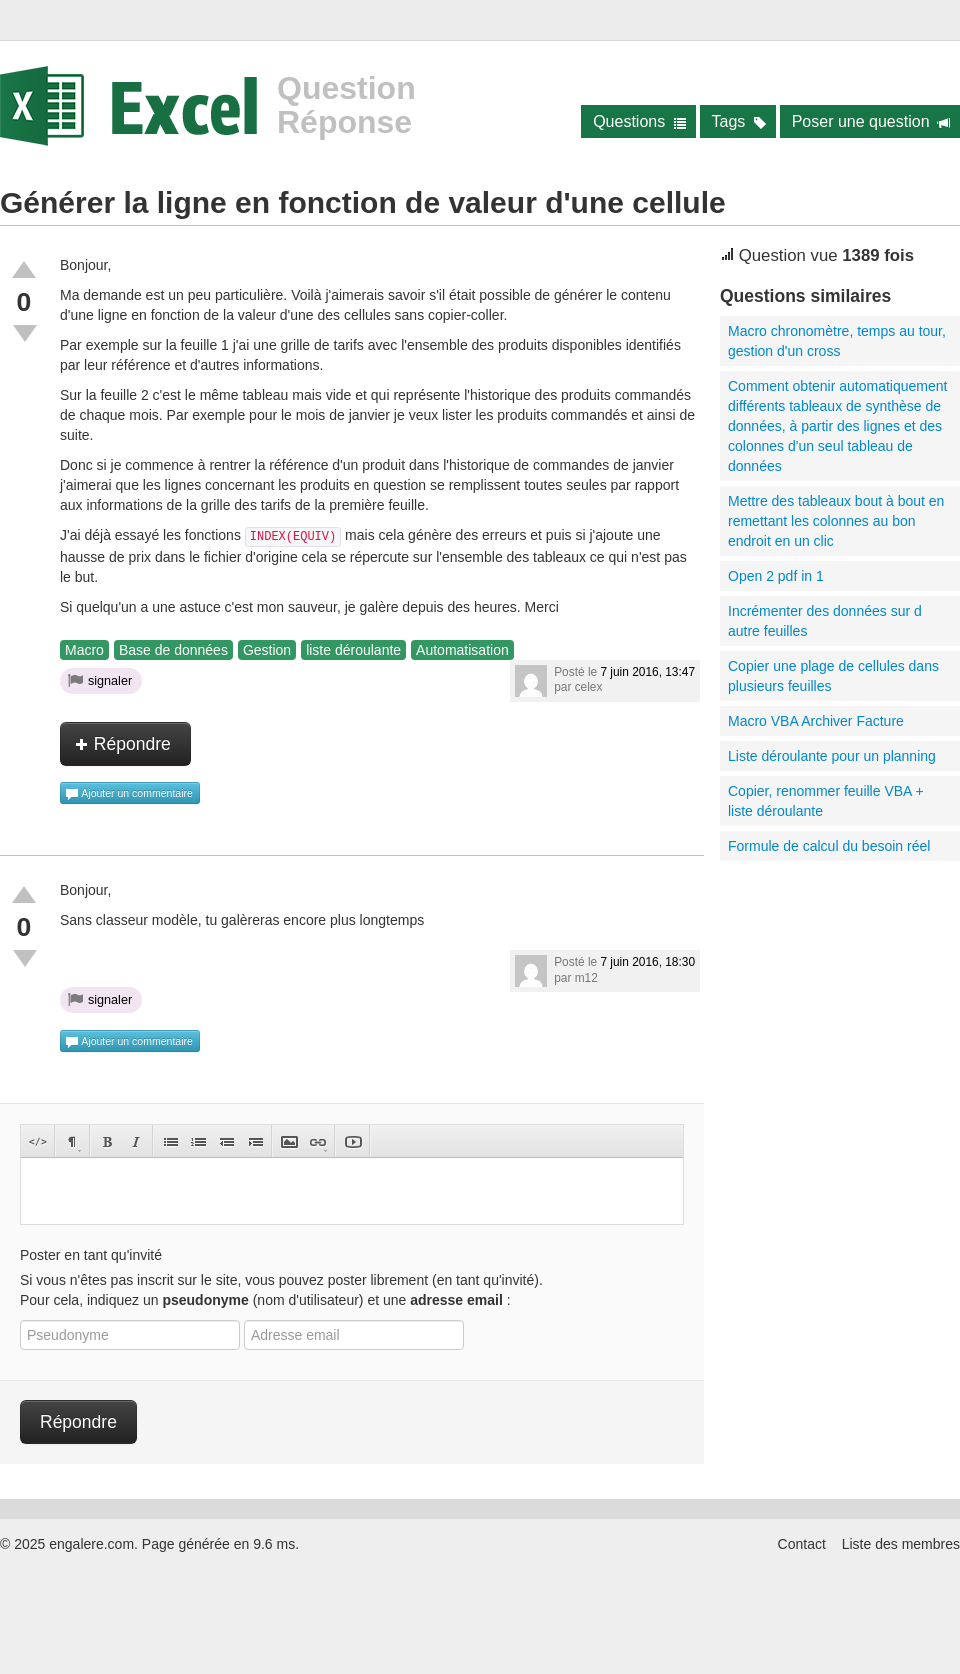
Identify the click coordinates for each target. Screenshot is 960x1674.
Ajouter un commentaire (129, 794)
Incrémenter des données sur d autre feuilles (825, 621)
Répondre (123, 744)
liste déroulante (353, 650)
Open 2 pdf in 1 (776, 576)
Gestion (267, 650)
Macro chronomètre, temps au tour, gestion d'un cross (837, 341)
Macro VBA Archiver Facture (816, 721)
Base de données (173, 650)
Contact (802, 1544)
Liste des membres (901, 1544)
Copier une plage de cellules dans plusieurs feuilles (833, 676)
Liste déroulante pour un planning (832, 756)
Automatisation (462, 650)
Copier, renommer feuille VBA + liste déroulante (826, 801)
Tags (739, 121)
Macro (84, 650)
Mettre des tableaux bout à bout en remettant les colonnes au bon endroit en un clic (836, 521)
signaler (100, 680)
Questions (639, 121)
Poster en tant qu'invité (91, 1255)
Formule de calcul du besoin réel (829, 846)
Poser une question (871, 121)
